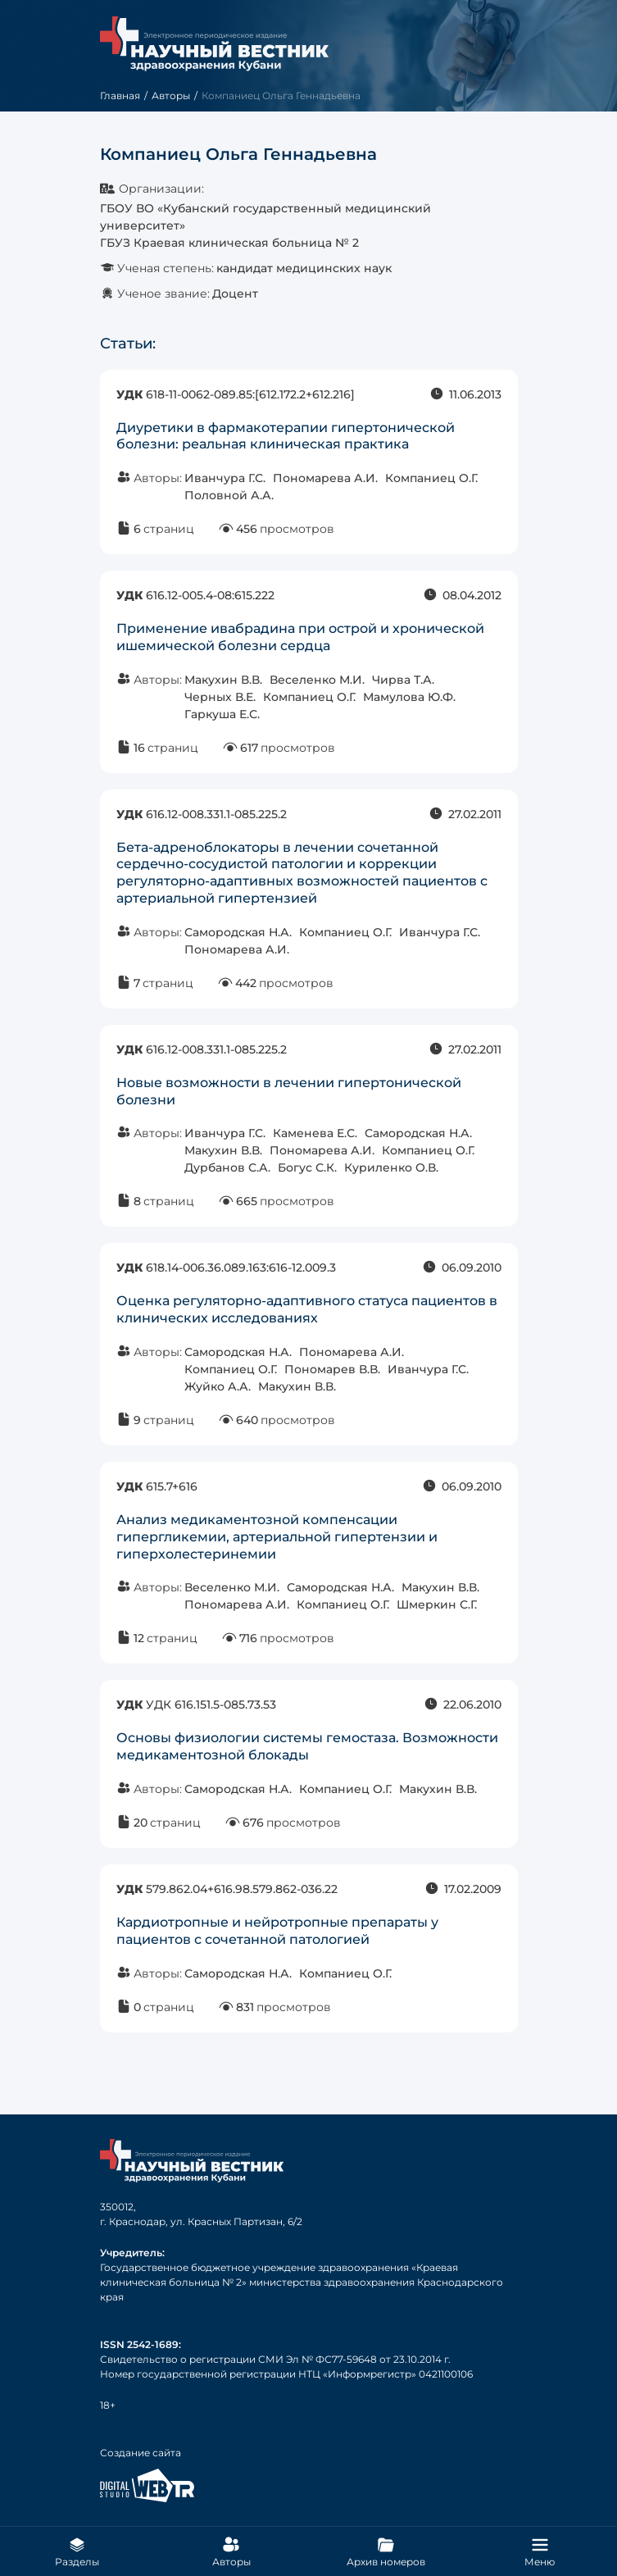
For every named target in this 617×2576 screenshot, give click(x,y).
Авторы (171, 95)
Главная (120, 95)
